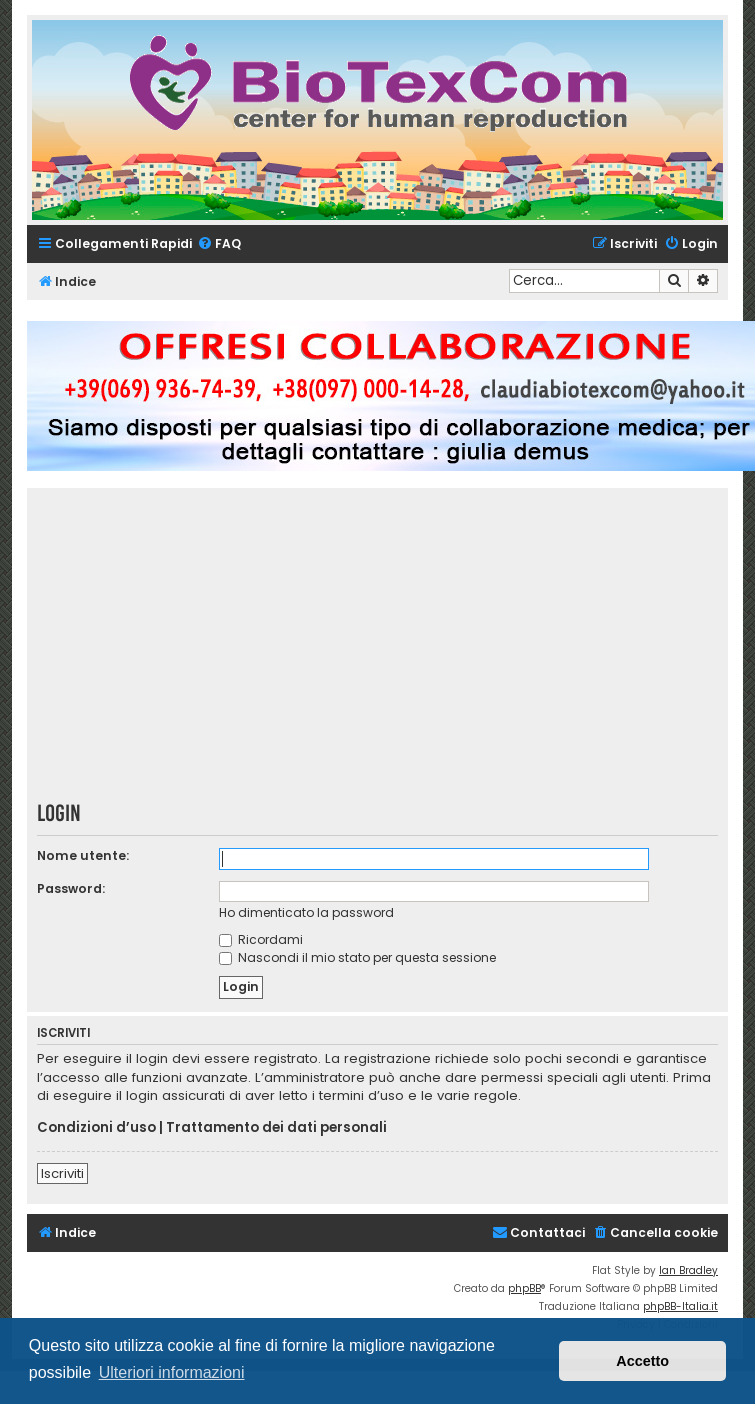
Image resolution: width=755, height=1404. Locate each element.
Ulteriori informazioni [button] (172, 1372)
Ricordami (261, 939)
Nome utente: (83, 855)
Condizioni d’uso (96, 1128)
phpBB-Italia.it (680, 1306)
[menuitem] (219, 244)
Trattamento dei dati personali (276, 1128)
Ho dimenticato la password (306, 912)
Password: (71, 888)
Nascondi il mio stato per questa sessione (357, 957)
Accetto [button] (642, 1361)
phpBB (524, 1288)
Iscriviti (62, 1173)
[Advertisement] (378, 651)
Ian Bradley (688, 1270)
